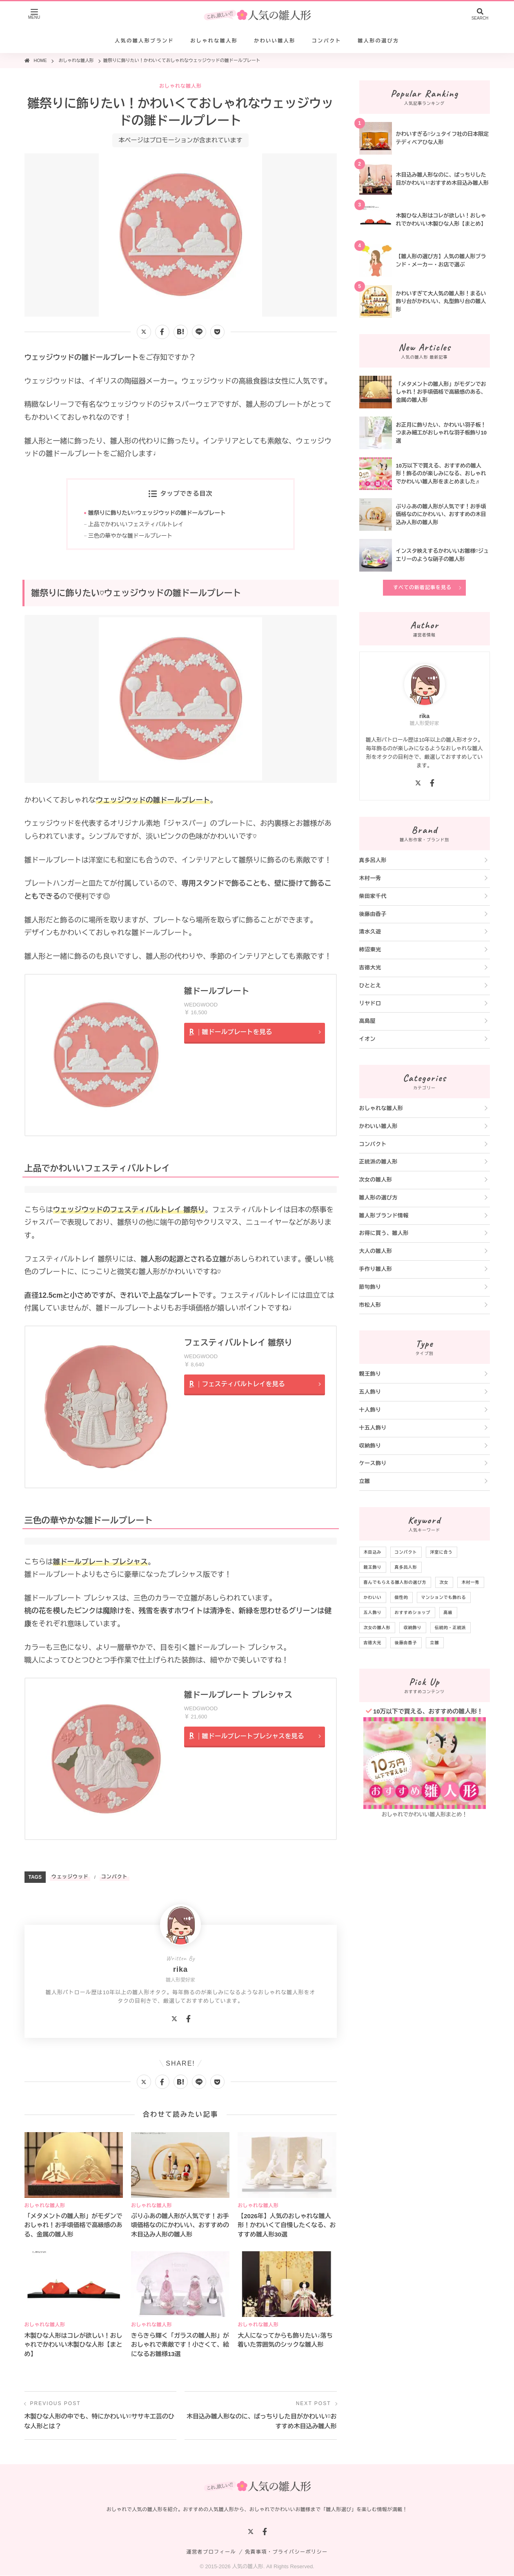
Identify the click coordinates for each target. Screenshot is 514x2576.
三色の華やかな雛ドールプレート (131, 536)
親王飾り (370, 1374)
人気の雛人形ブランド (144, 41)
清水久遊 (370, 932)
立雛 (364, 1481)
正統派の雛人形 (378, 1162)
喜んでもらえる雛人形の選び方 (395, 1582)
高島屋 (367, 1021)
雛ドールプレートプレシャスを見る (253, 1736)
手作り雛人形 (375, 1269)
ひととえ (370, 985)
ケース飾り (373, 1463)
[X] (174, 2020)
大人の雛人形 (375, 1251)
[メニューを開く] (34, 14)
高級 (448, 1612)
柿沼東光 (370, 950)
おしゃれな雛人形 (214, 41)
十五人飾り (373, 1428)
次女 (444, 1582)
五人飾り (370, 1392)
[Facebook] (188, 2020)
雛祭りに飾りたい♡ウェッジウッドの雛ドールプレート (158, 513)
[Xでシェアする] (144, 332)
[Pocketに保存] (217, 332)
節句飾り (370, 1287)
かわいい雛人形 (275, 41)
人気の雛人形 (247, 2567)
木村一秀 (370, 878)
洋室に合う (441, 1552)
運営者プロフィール (211, 2552)
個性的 (401, 1597)
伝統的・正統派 (450, 1627)
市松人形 (370, 1305)
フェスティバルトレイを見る (244, 1384)
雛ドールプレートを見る (237, 1032)
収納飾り (370, 1446)
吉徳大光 (370, 967)
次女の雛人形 (375, 1180)
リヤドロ (370, 1003)
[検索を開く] (480, 14)
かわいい (373, 1597)
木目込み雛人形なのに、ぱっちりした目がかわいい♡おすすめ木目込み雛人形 (262, 2421)
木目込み (373, 1552)
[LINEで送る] (199, 332)
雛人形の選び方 (378, 41)
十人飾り (370, 1410)
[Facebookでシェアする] (162, 332)
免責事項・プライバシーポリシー (286, 2552)
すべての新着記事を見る (422, 587)
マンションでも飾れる (443, 1597)
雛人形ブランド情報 (384, 1216)
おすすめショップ (413, 1612)
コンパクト (327, 41)
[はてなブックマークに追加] (181, 332)
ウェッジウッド (70, 1877)
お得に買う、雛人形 (384, 1233)
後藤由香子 (373, 914)
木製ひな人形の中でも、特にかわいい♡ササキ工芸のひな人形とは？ (99, 2421)
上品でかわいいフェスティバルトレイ (136, 524)
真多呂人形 (373, 860)
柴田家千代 (373, 896)
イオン (367, 1039)
